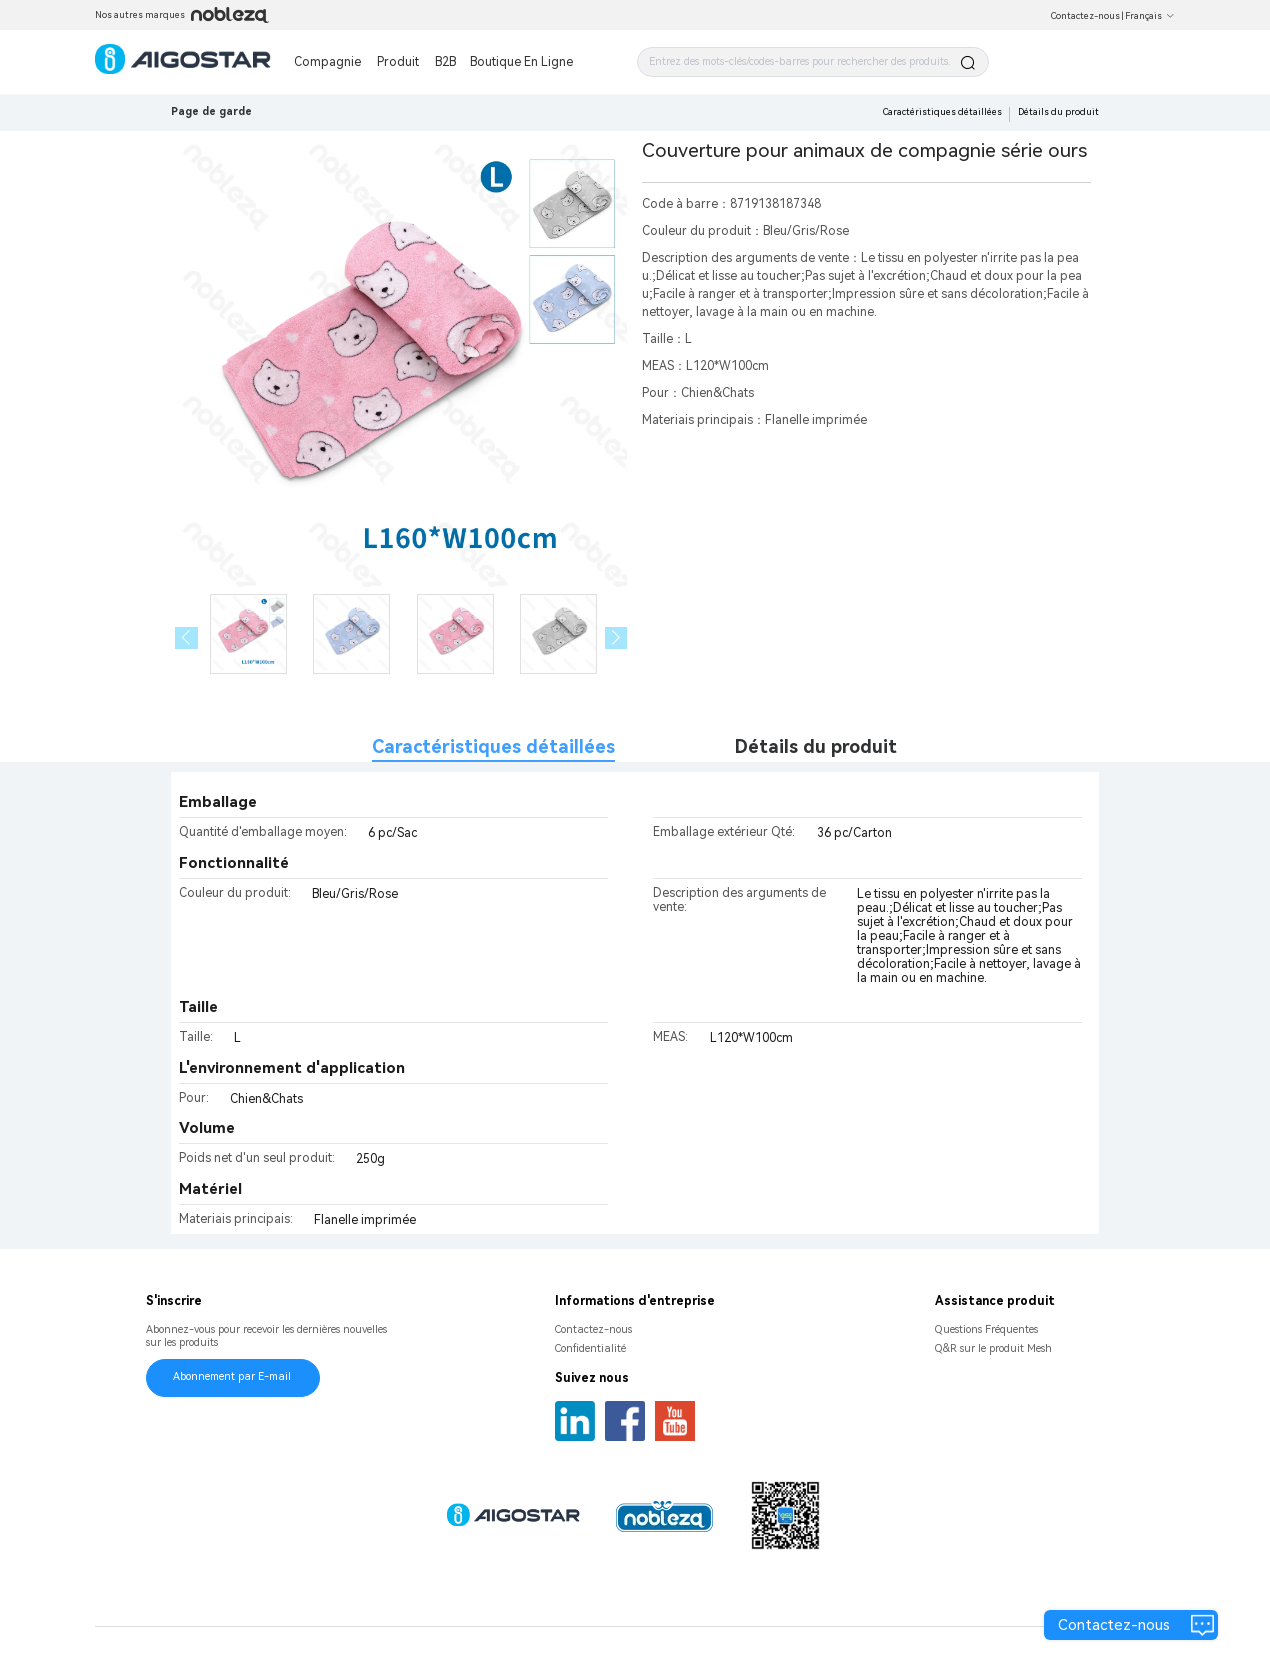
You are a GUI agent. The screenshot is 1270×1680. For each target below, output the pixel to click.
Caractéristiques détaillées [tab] (493, 746)
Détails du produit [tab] (816, 746)
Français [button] (1150, 16)
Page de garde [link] (211, 111)
